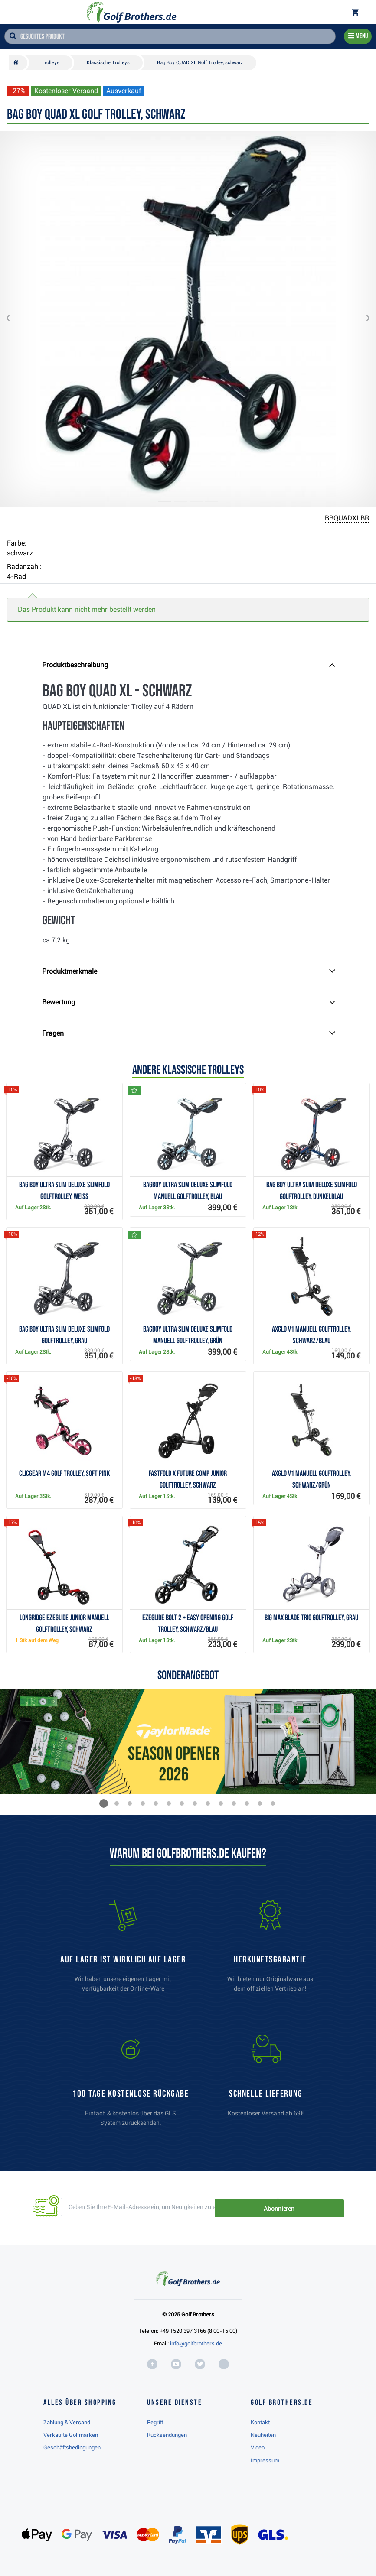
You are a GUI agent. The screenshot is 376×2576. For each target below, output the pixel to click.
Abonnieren (314, 2207)
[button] (14, 319)
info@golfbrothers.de (196, 2343)
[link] (130, 2084)
